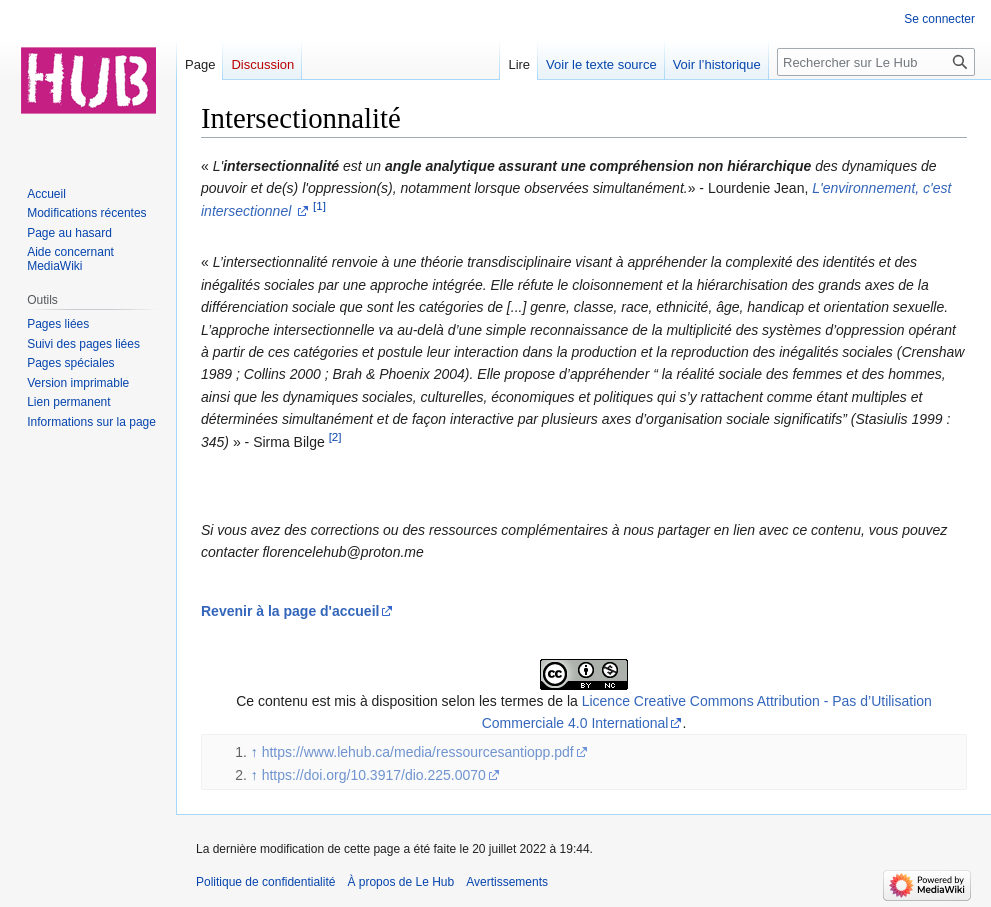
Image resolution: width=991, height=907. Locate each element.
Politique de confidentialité (265, 882)
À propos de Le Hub (400, 882)
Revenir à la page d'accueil (290, 611)
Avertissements (507, 882)
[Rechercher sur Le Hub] (876, 62)
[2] (335, 436)
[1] (319, 205)
